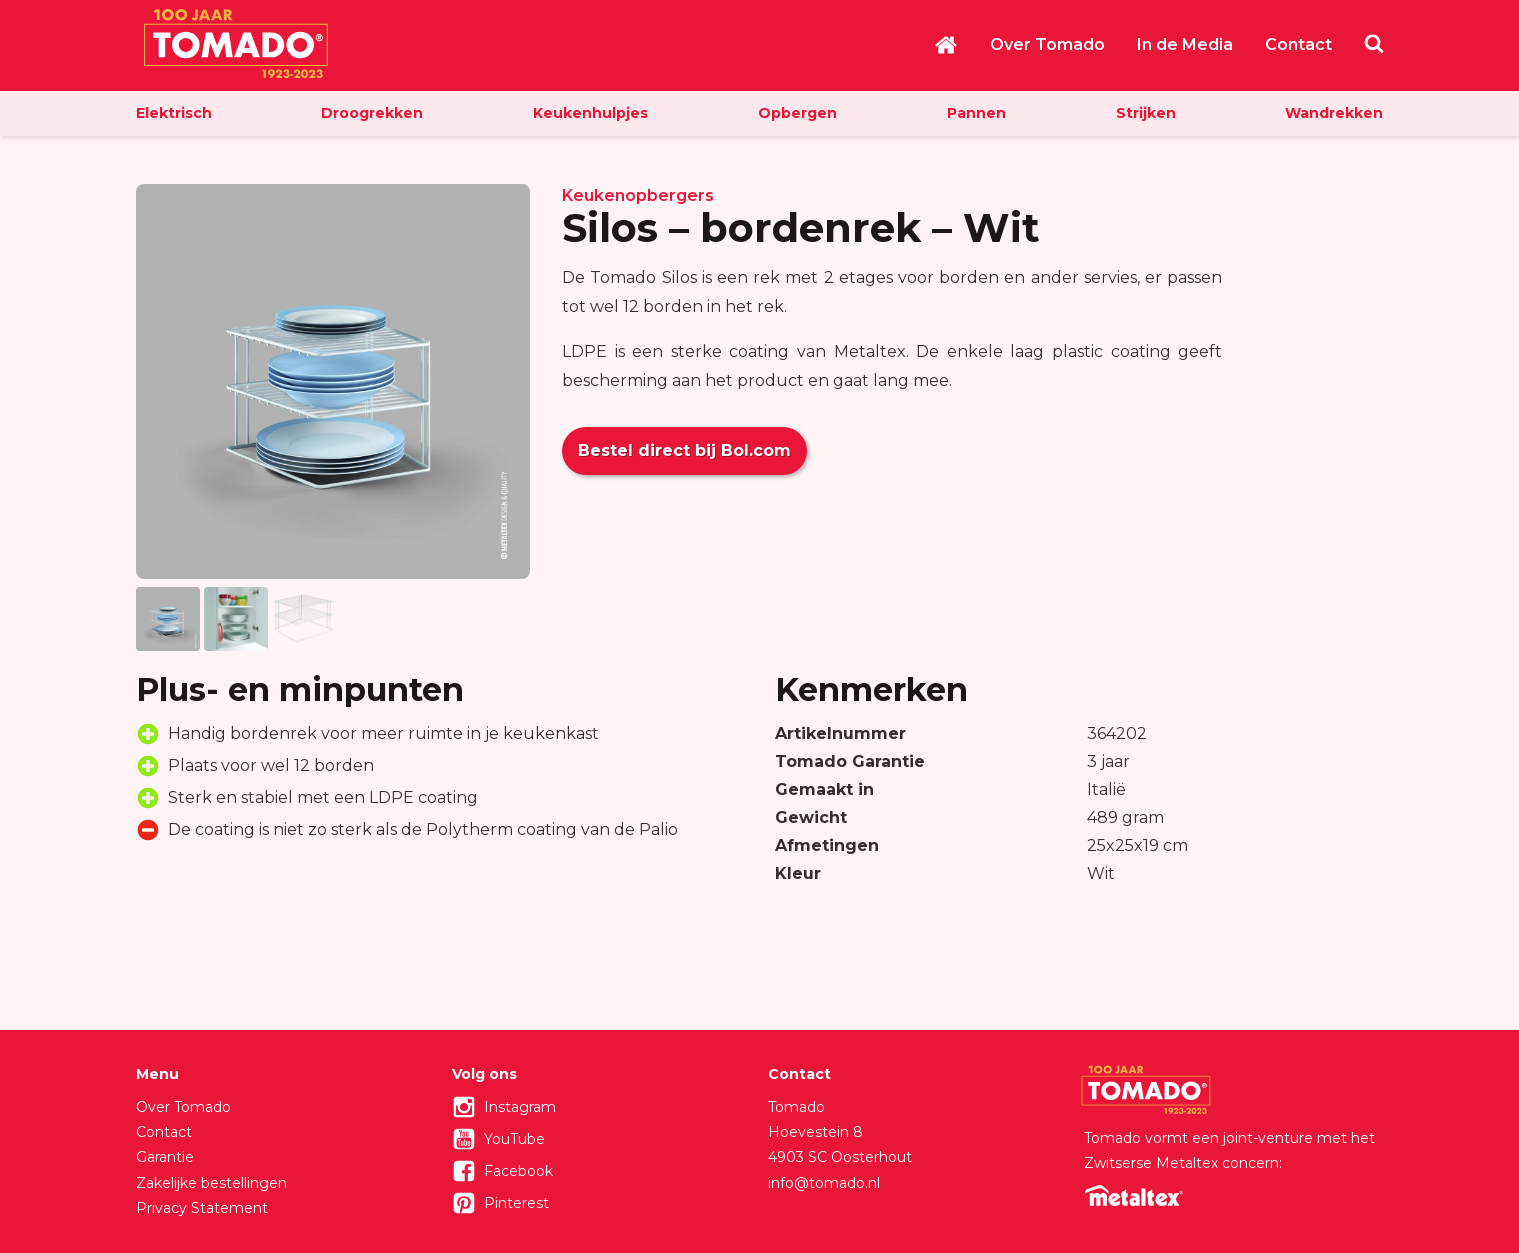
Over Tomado (1047, 44)
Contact (1298, 44)
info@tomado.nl (824, 1183)
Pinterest (516, 1203)
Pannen (976, 113)
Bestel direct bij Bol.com (684, 450)
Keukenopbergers (638, 195)
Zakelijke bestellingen (211, 1183)
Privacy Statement (202, 1208)
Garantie (165, 1157)
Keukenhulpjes (590, 113)
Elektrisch (174, 113)
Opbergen (797, 113)
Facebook (518, 1171)
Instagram (520, 1107)
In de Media (1185, 44)
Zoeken (1374, 43)
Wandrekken (1334, 113)
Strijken (1146, 113)
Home (946, 45)
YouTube (514, 1139)
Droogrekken (372, 113)
